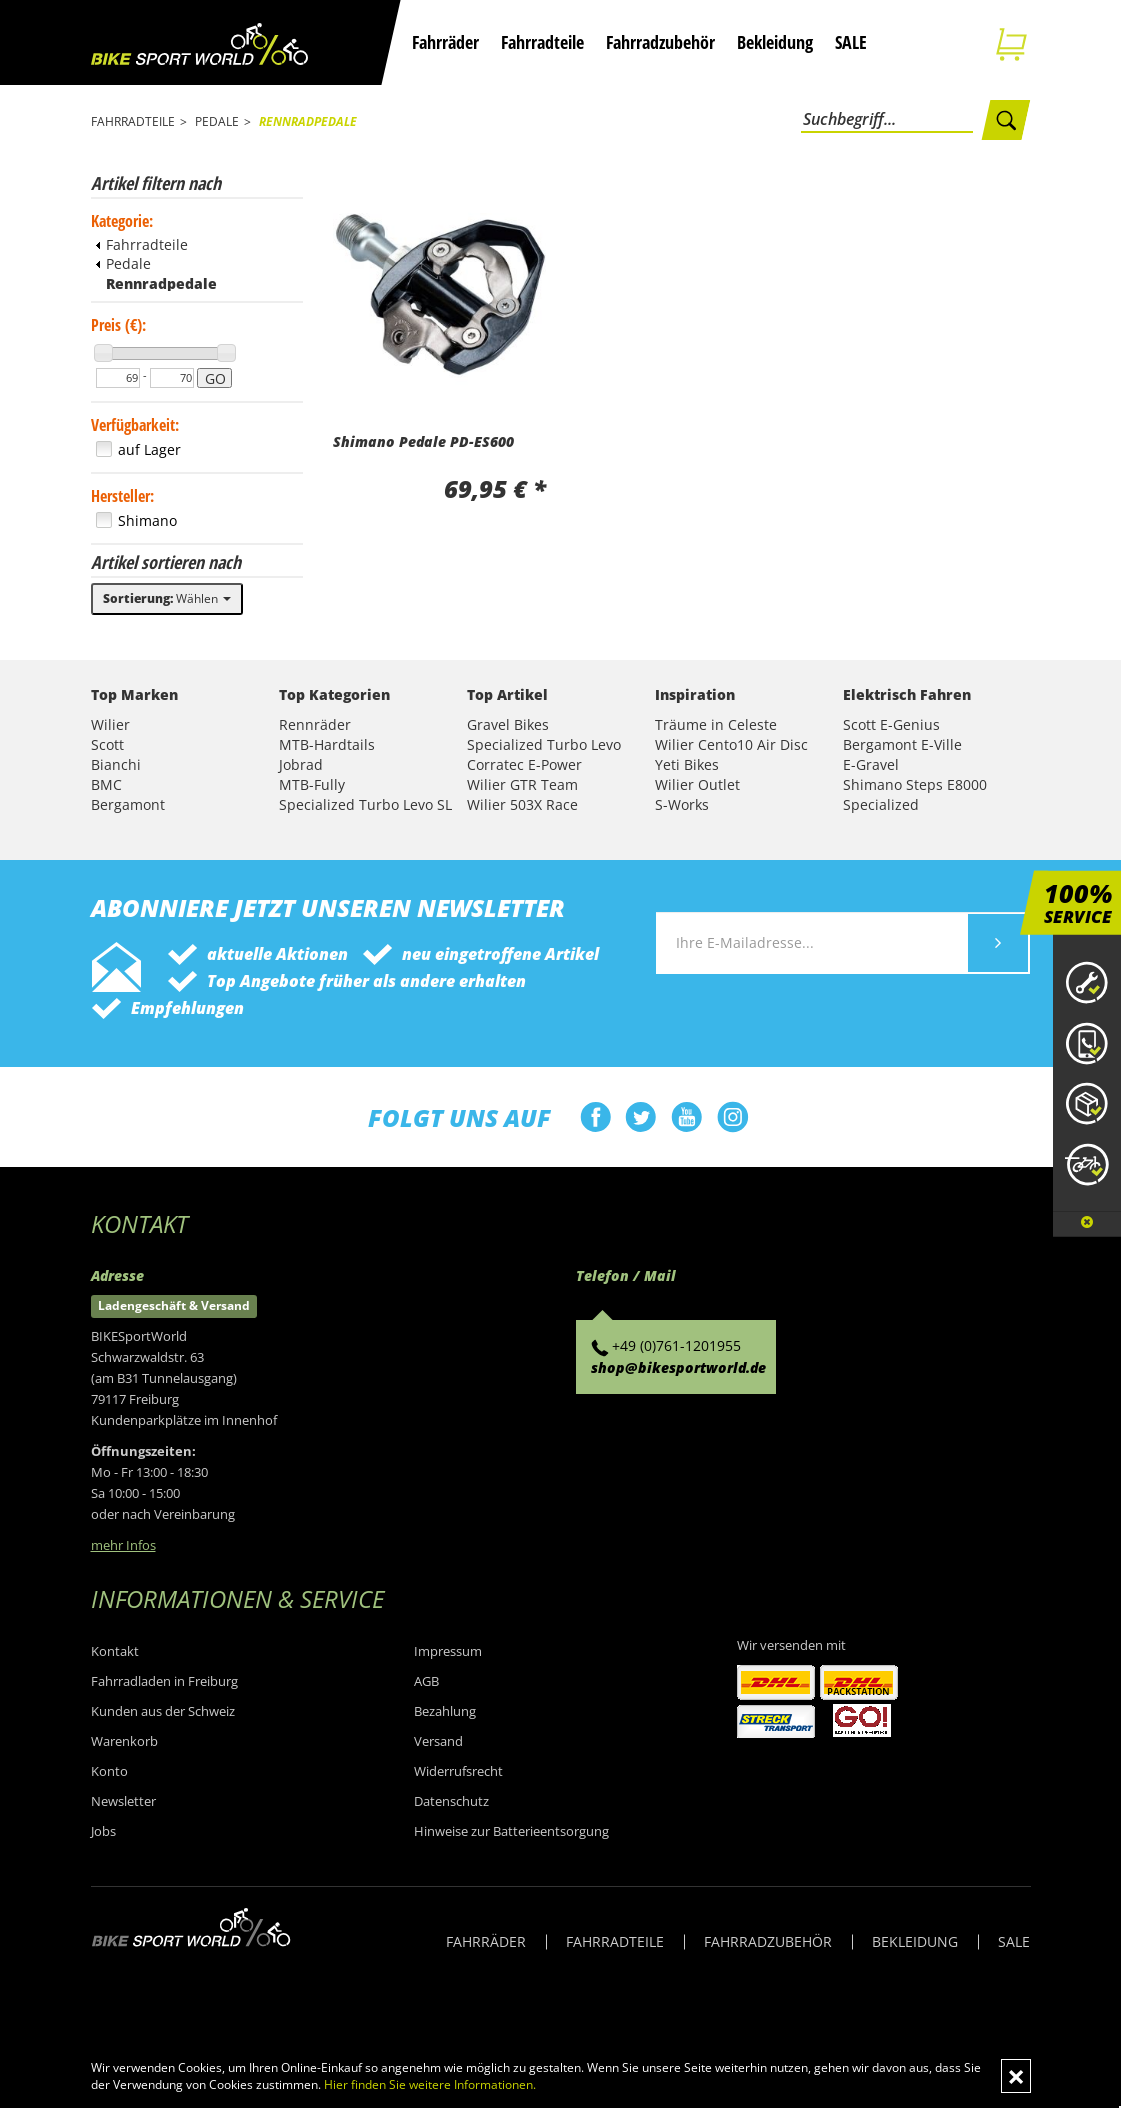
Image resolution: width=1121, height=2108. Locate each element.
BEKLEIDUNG (915, 1941)
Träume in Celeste (716, 724)
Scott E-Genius (891, 724)
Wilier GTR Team (522, 784)
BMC (106, 784)
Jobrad (301, 764)
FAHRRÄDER (486, 1941)
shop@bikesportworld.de (678, 1367)
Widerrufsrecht (458, 1771)
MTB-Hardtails (327, 744)
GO (215, 378)
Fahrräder (445, 42)
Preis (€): (118, 325)
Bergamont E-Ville (902, 744)
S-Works (682, 804)
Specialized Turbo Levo (544, 744)
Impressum (448, 1651)
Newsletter (123, 1801)
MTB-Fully (312, 784)
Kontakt (115, 1651)
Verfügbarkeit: (135, 425)
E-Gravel (871, 764)
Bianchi (116, 764)
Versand (438, 1741)
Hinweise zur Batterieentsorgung (511, 1831)
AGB (426, 1681)
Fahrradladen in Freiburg (164, 1681)
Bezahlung (445, 1711)
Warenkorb (124, 1741)
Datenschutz (451, 1801)
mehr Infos (123, 1545)
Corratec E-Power (524, 764)
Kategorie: (122, 221)
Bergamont (128, 804)
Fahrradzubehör (660, 42)
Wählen (167, 598)
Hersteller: (122, 496)
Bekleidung (775, 42)
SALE (851, 42)
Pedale (123, 263)
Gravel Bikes (508, 724)
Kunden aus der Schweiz (163, 1711)
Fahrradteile (542, 42)
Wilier (110, 724)
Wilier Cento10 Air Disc (731, 744)
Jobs (103, 1831)
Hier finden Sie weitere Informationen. (430, 2084)
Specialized (881, 804)
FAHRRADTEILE (615, 1941)
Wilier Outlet (697, 784)
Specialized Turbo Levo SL (365, 804)
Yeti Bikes (687, 764)
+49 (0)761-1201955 (676, 1345)
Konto (109, 1771)
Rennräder (315, 724)
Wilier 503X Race (522, 804)
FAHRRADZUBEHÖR (768, 1941)
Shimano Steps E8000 (915, 784)
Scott (107, 744)
